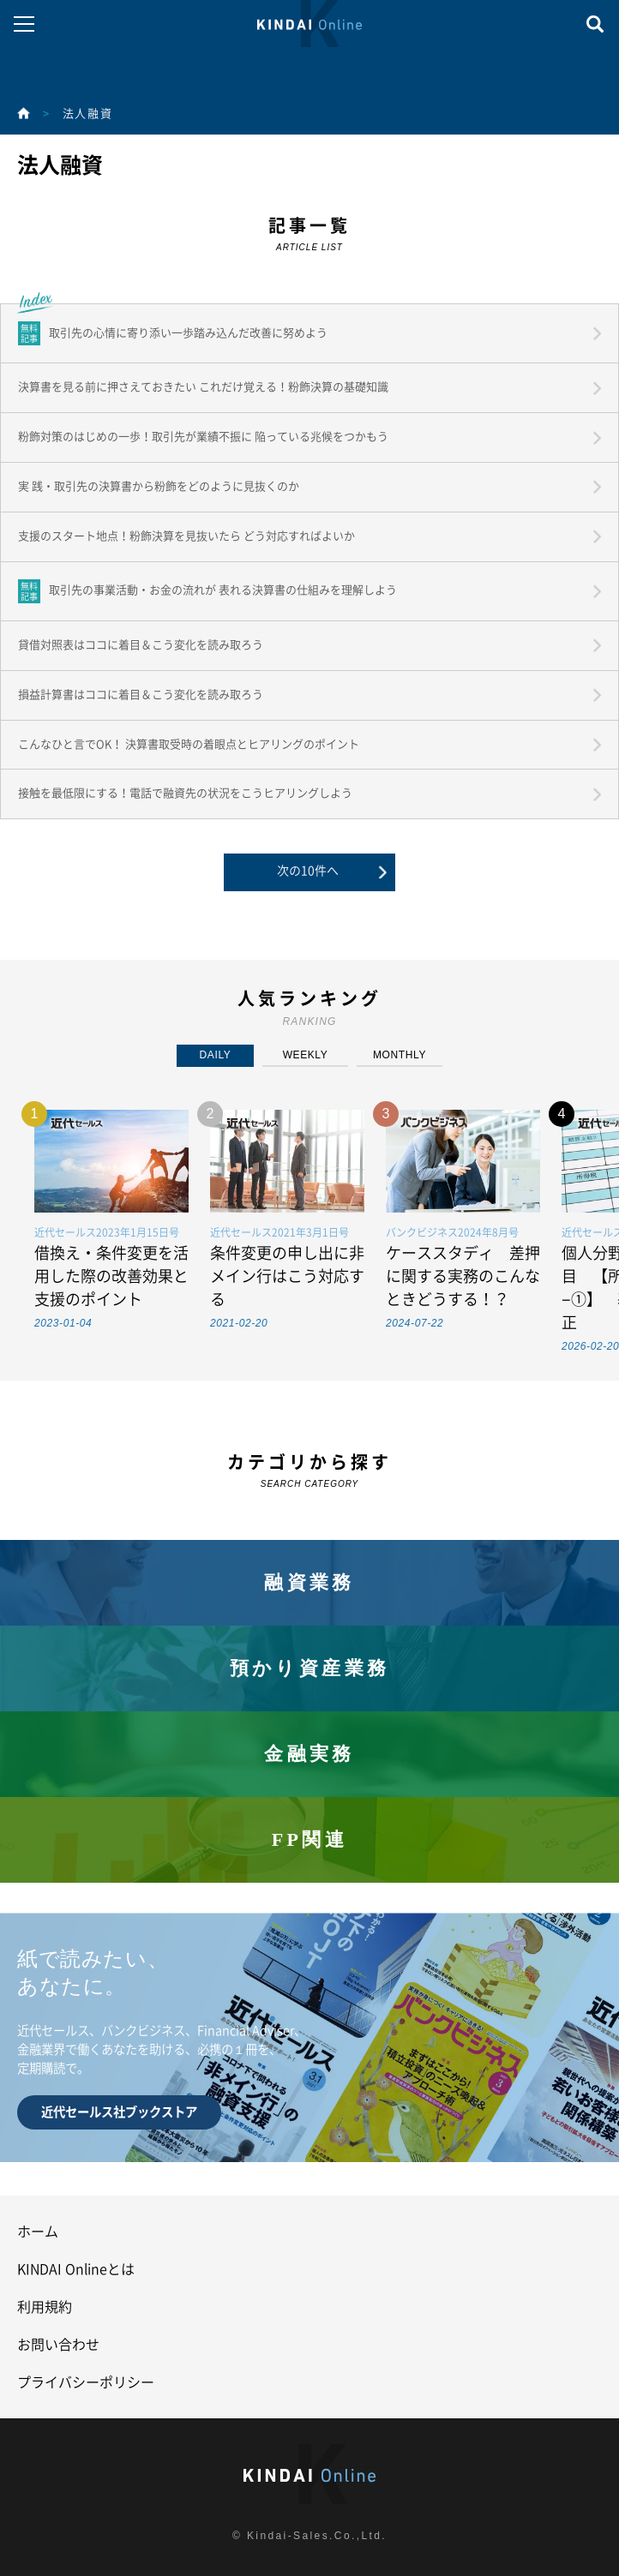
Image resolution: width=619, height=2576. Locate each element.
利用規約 (44, 2307)
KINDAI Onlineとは (76, 2269)
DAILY (215, 1055)
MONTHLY (399, 1055)
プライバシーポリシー (85, 2382)
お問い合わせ (58, 2344)
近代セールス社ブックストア (119, 2112)
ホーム (37, 2231)
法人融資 (87, 113)
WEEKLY (305, 1055)
